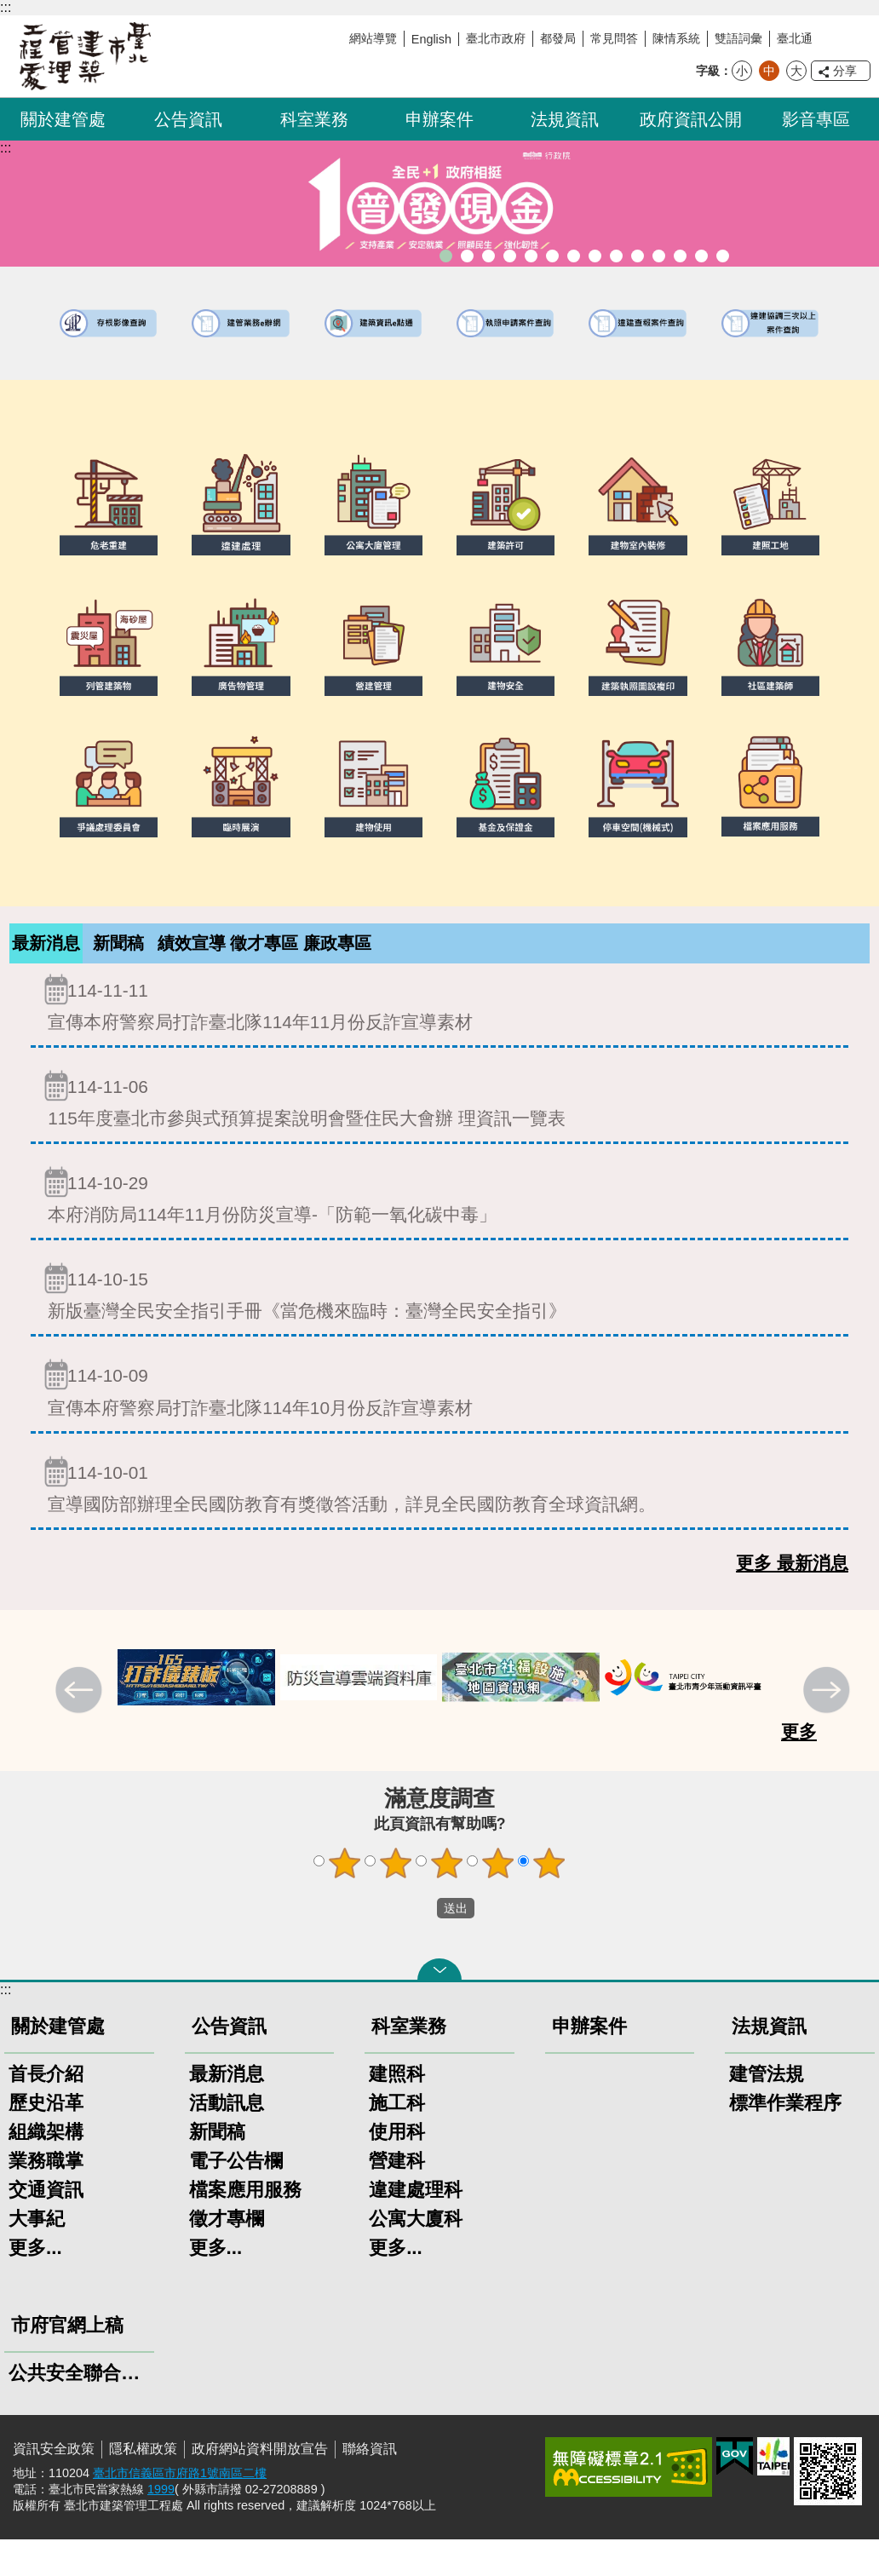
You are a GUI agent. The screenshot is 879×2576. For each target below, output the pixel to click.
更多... (35, 2284)
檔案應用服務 (245, 2226)
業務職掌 (46, 2197)
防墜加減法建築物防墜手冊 (637, 256)
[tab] (45, 961)
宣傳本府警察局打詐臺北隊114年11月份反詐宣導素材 (439, 1038)
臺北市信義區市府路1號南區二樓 (180, 2509)
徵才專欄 (226, 2255)
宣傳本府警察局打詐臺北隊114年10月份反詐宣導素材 (439, 1423)
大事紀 (37, 2255)
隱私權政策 (143, 2485)
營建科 (397, 2197)
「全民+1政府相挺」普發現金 (446, 256)
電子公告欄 (236, 2197)
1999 (161, 2526)
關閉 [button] (439, 2006)
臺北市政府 (496, 38)
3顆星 (447, 1899)
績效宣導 (191, 961)
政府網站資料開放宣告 (260, 2485)
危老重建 (573, 256)
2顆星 (396, 1899)
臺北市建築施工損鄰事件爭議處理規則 (722, 256)
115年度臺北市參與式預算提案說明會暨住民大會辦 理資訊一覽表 (439, 1135)
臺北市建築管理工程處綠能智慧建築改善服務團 (467, 256)
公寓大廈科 (415, 2255)
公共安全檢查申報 (616, 256)
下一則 (828, 1728)
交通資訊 (46, 2226)
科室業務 (314, 119)
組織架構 (46, 2168)
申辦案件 (439, 119)
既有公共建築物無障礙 (509, 256)
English (431, 39)
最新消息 (46, 961)
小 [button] (742, 71)
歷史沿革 (46, 2139)
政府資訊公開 (691, 119)
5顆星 (549, 1899)
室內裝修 (552, 256)
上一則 (80, 1728)
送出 (421, 1945)
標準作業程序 (785, 2139)
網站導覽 (373, 38)
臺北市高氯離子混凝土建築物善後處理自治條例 (680, 256)
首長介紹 (46, 2110)
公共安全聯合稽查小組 (79, 2409)
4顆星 (498, 1899)
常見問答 (614, 38)
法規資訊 (565, 119)
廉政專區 (337, 961)
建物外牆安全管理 (531, 256)
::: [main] (5, 148)
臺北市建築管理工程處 (85, 56)
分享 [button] (845, 71)
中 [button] (769, 71)
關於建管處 (63, 119)
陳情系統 (676, 38)
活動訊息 (226, 2139)
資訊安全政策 (54, 2485)
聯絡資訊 (369, 2485)
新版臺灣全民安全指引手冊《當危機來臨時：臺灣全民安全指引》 (439, 1327)
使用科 (397, 2168)
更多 (799, 1768)
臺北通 (795, 38)
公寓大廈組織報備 (595, 256)
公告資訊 (188, 119)
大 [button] (796, 71)
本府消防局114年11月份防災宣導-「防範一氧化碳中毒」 (439, 1231)
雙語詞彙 (738, 38)
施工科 (397, 2139)
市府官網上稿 (67, 2361)
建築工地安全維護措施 (701, 256)
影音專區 (816, 119)
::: (5, 7)
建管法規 (766, 2110)
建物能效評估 (658, 256)
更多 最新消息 (792, 1599)
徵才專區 (264, 961)
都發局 (558, 38)
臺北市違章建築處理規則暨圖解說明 (488, 256)
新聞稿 (118, 946)
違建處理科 (415, 2226)
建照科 (397, 2110)
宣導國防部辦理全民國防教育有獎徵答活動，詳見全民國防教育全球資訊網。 (439, 1521)
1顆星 (345, 1899)
